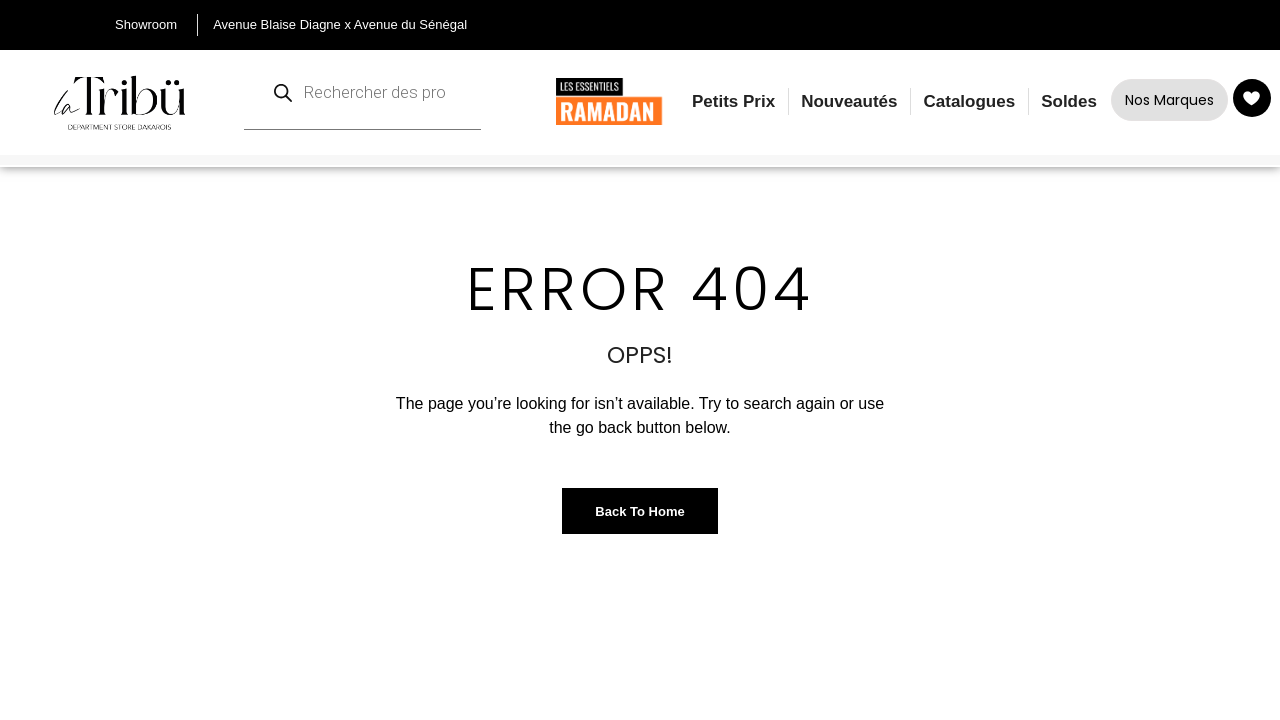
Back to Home (639, 511)
